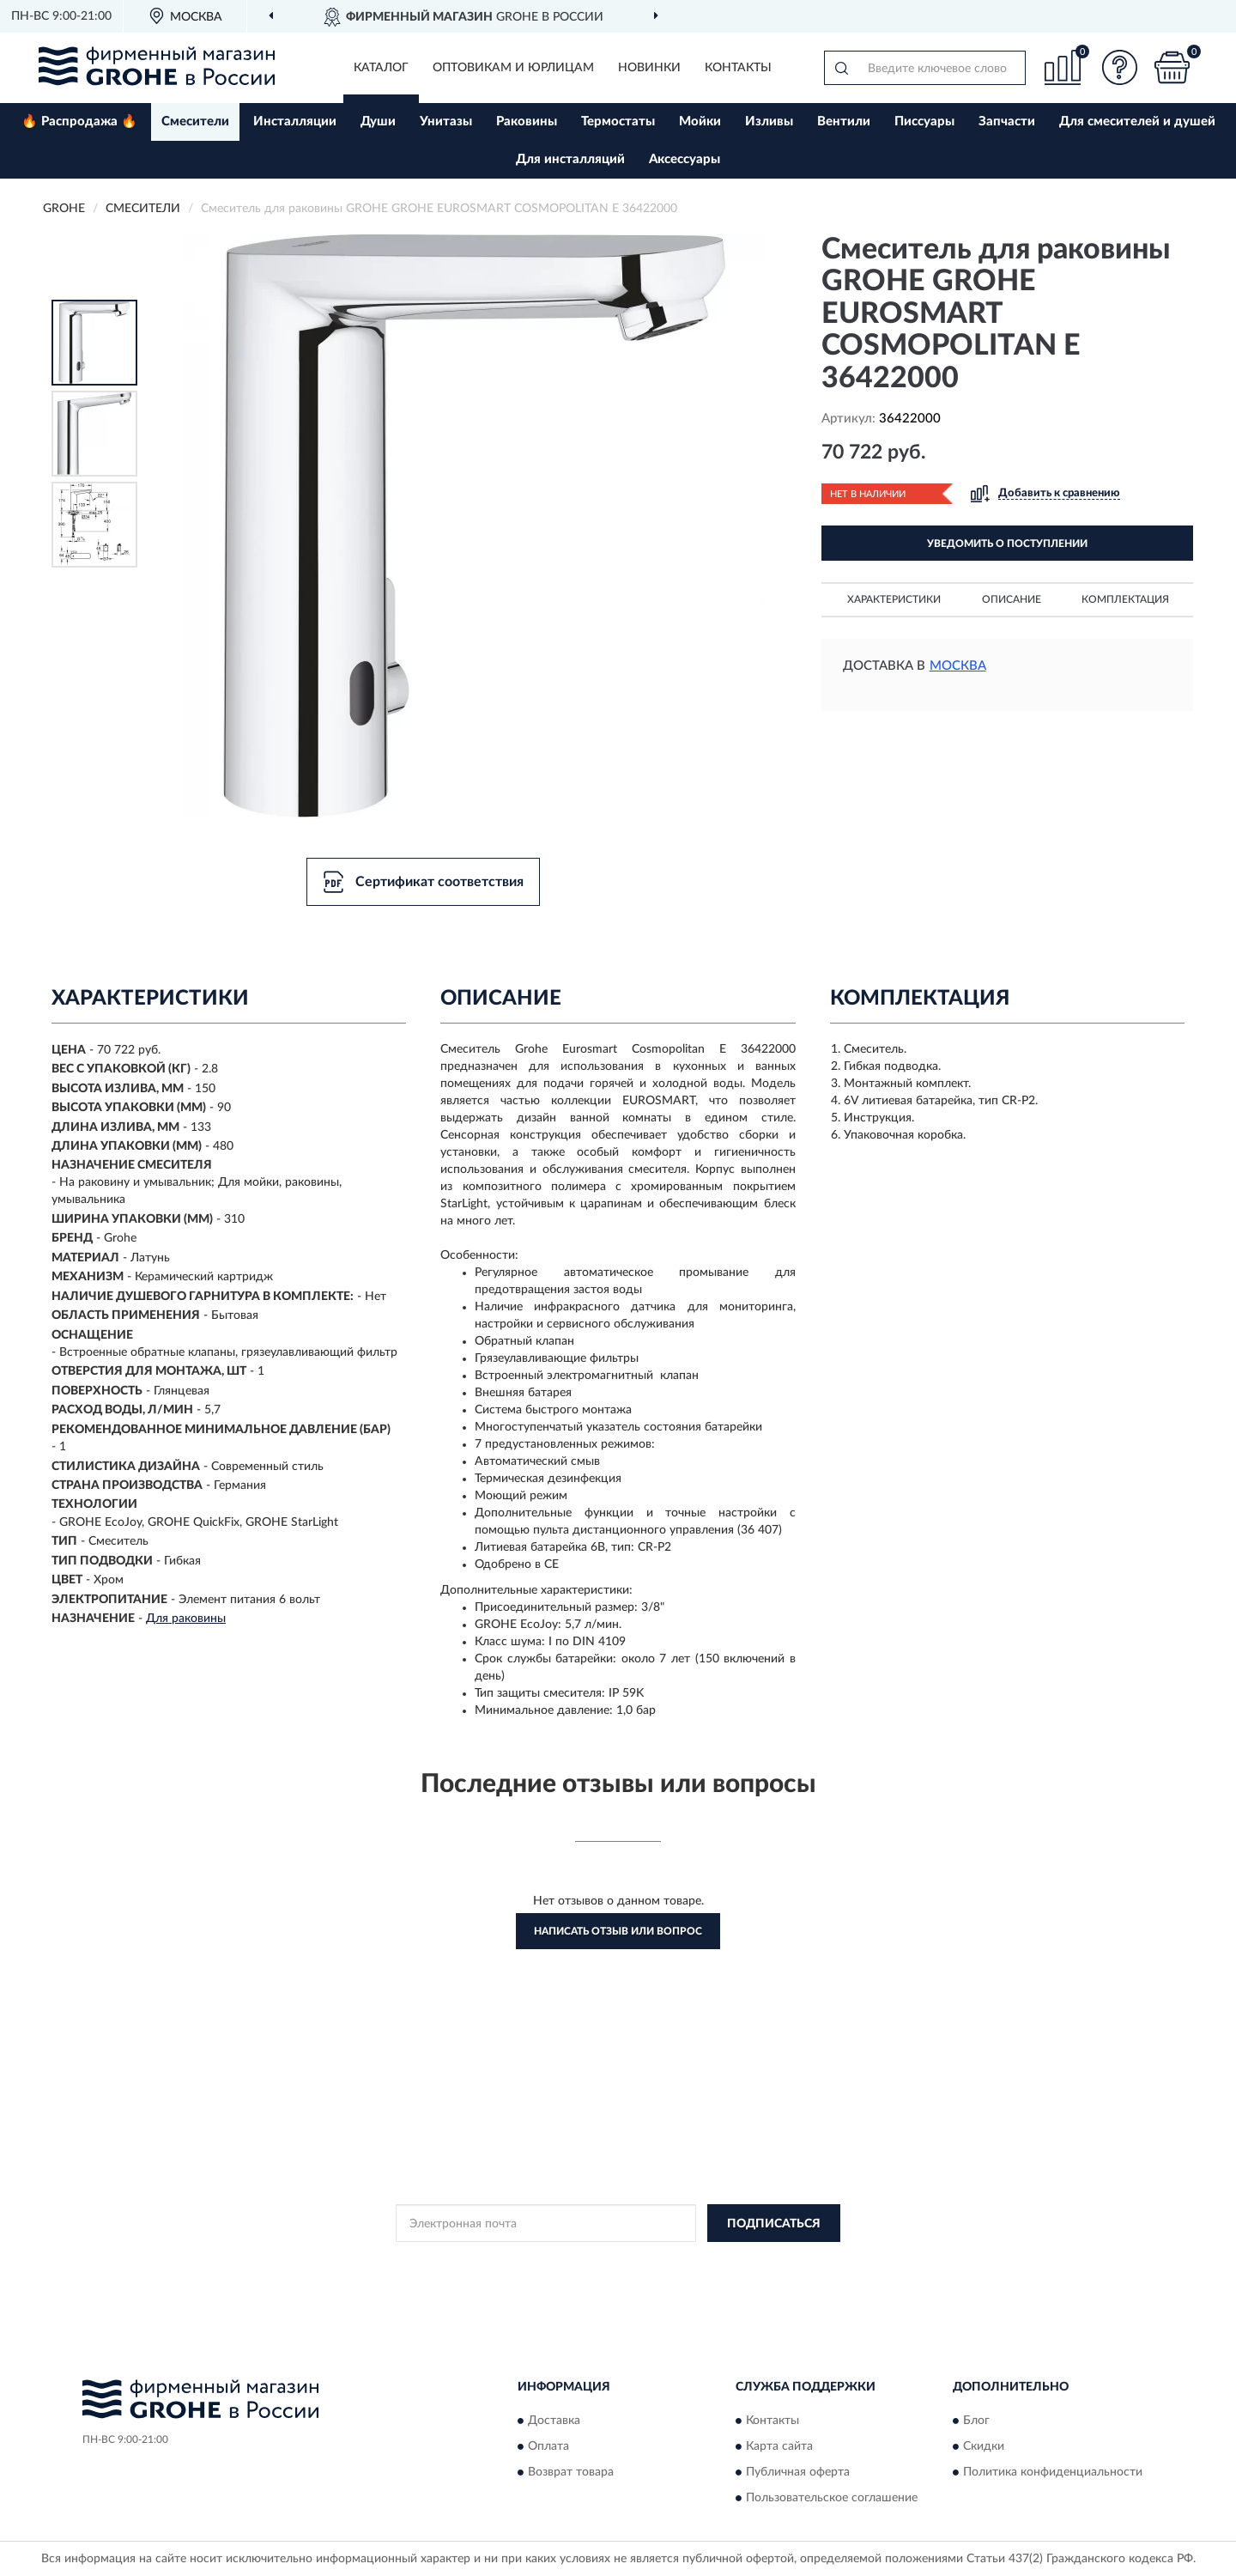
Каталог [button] (381, 68)
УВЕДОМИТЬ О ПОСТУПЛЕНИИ (1007, 543)
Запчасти (1006, 121)
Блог (976, 2421)
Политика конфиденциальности (1052, 2472)
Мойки (700, 121)
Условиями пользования (770, 2262)
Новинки (649, 68)
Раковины (526, 121)
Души (378, 121)
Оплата (548, 2446)
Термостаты (618, 121)
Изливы (769, 121)
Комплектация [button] (1125, 599)
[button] (1120, 67)
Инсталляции (294, 121)
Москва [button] (958, 665)
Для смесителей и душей (1137, 121)
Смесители (195, 121)
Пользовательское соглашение (832, 2498)
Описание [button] (1011, 599)
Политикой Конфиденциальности (618, 2262)
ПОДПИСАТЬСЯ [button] (774, 2224)
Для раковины (186, 1619)
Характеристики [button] (894, 599)
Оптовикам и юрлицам (513, 68)
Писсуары (924, 121)
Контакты (738, 68)
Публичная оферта (798, 2472)
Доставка (554, 2421)
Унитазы (446, 121)
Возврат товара (571, 2472)
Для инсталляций (570, 159)
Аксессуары (684, 159)
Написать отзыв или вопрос (618, 1931)
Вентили (843, 121)
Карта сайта (779, 2446)
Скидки (983, 2446)
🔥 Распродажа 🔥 (79, 121)
